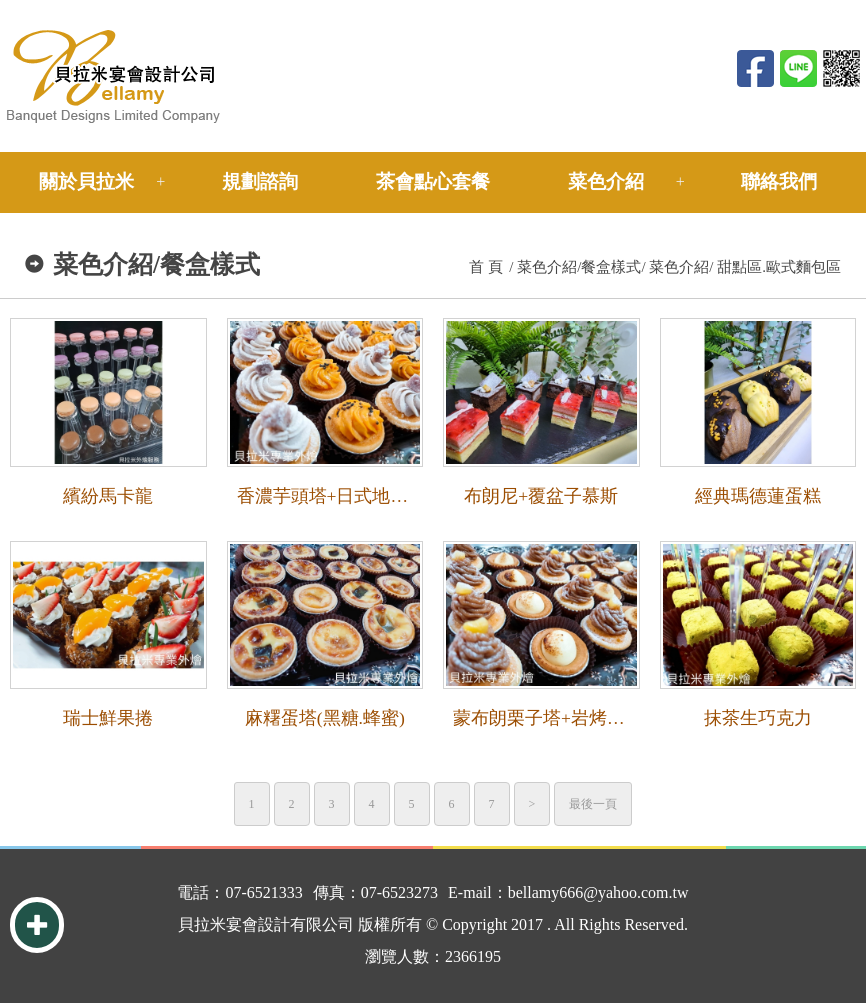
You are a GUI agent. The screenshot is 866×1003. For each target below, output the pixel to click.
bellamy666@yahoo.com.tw (598, 892)
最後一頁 (593, 804)
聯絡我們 (779, 181)
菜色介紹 (606, 181)
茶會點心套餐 (433, 181)
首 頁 (486, 267)
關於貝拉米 (86, 181)
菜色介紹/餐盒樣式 (579, 267)
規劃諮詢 (260, 181)
